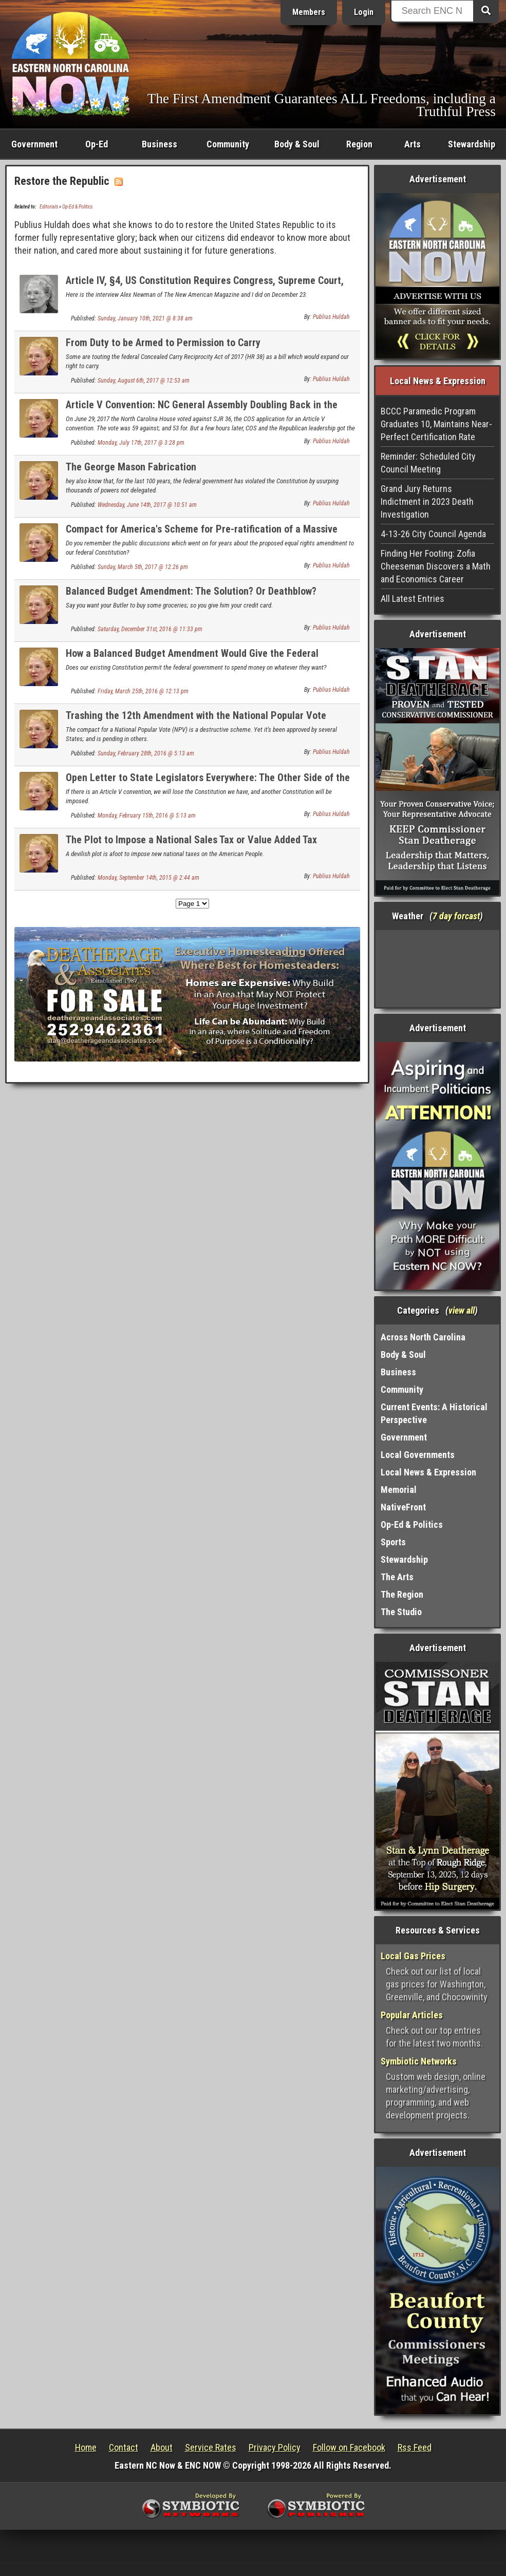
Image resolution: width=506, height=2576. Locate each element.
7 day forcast (456, 916)
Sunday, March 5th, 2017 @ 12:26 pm (143, 567)
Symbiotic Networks (419, 2061)
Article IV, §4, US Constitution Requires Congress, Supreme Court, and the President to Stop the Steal (205, 286)
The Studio (401, 1611)
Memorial (399, 1489)
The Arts (397, 1576)
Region (359, 144)
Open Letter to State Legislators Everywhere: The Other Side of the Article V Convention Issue (208, 783)
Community (228, 144)
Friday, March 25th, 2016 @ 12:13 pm (143, 691)
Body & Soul (297, 144)
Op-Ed (96, 144)
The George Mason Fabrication (131, 467)
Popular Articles (412, 2015)
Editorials (49, 207)
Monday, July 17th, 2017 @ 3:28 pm (141, 442)
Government (34, 144)
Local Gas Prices (413, 1955)
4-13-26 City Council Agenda (433, 533)
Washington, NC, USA (437, 968)
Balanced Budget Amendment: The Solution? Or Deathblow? (191, 591)
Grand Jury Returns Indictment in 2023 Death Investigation (427, 501)
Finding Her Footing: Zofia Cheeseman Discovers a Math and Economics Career (436, 566)
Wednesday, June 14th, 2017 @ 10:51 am (147, 504)
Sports (393, 1542)
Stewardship (471, 144)
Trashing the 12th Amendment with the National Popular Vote (196, 715)
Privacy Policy (275, 2447)
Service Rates (210, 2447)
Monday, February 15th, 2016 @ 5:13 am (147, 815)
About (162, 2447)
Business (159, 144)
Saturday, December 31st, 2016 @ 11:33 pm (150, 629)
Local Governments (418, 1454)
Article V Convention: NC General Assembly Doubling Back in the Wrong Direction (202, 411)
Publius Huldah (331, 316)
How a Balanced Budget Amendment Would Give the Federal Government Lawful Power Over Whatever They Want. (192, 659)
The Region (402, 1594)
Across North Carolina (423, 1337)
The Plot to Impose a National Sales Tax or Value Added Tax (191, 840)
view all (461, 1310)
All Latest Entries (412, 598)
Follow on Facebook (349, 2447)
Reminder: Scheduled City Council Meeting (428, 463)
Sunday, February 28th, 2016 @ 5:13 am (146, 753)
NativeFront (403, 1507)
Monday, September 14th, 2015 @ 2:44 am (148, 877)
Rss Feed (415, 2447)
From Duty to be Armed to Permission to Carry (163, 342)
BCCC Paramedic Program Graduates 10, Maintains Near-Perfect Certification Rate (436, 424)
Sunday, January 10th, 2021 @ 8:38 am (145, 318)
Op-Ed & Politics (77, 207)
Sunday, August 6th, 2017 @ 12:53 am (144, 380)
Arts (412, 144)
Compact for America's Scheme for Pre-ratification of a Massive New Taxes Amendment (202, 535)
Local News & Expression (428, 1472)
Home (86, 2447)
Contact (123, 2447)
